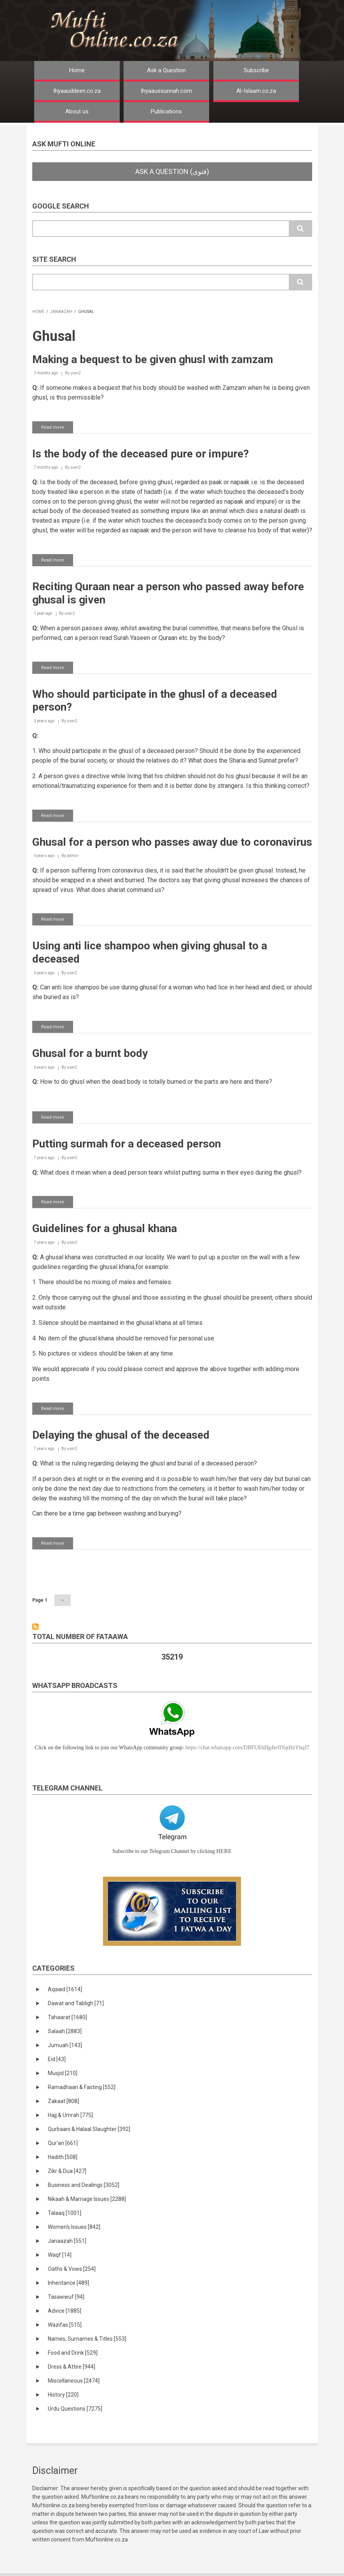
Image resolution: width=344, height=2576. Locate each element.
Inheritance (68, 2283)
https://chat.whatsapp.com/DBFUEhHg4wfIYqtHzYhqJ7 (247, 1747)
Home (77, 70)
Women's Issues (74, 2227)
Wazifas (65, 2325)
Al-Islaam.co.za (256, 90)
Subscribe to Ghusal (35, 1626)
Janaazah (61, 311)
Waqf (60, 2255)
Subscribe (256, 70)
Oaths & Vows (72, 2269)
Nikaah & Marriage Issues (87, 2199)
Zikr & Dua (67, 2171)
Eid (57, 2059)
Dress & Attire (71, 2367)
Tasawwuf (66, 2297)
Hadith (62, 2157)
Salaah (65, 2031)
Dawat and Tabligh (76, 2003)
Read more (57, 428)
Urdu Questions (75, 2409)
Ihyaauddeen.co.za (77, 90)
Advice (64, 2311)
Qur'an (63, 2143)
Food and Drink (73, 2353)
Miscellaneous (74, 2381)
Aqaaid (65, 1989)
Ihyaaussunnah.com (166, 90)
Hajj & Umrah (70, 2115)
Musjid (62, 2073)
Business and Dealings (83, 2185)
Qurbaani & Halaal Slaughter (89, 2129)
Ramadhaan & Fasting (81, 2087)
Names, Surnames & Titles (87, 2339)
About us (77, 111)
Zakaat (63, 2101)
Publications (166, 111)
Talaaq (64, 2213)
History (63, 2395)
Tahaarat (67, 2017)
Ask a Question (166, 70)
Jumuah (65, 2045)
